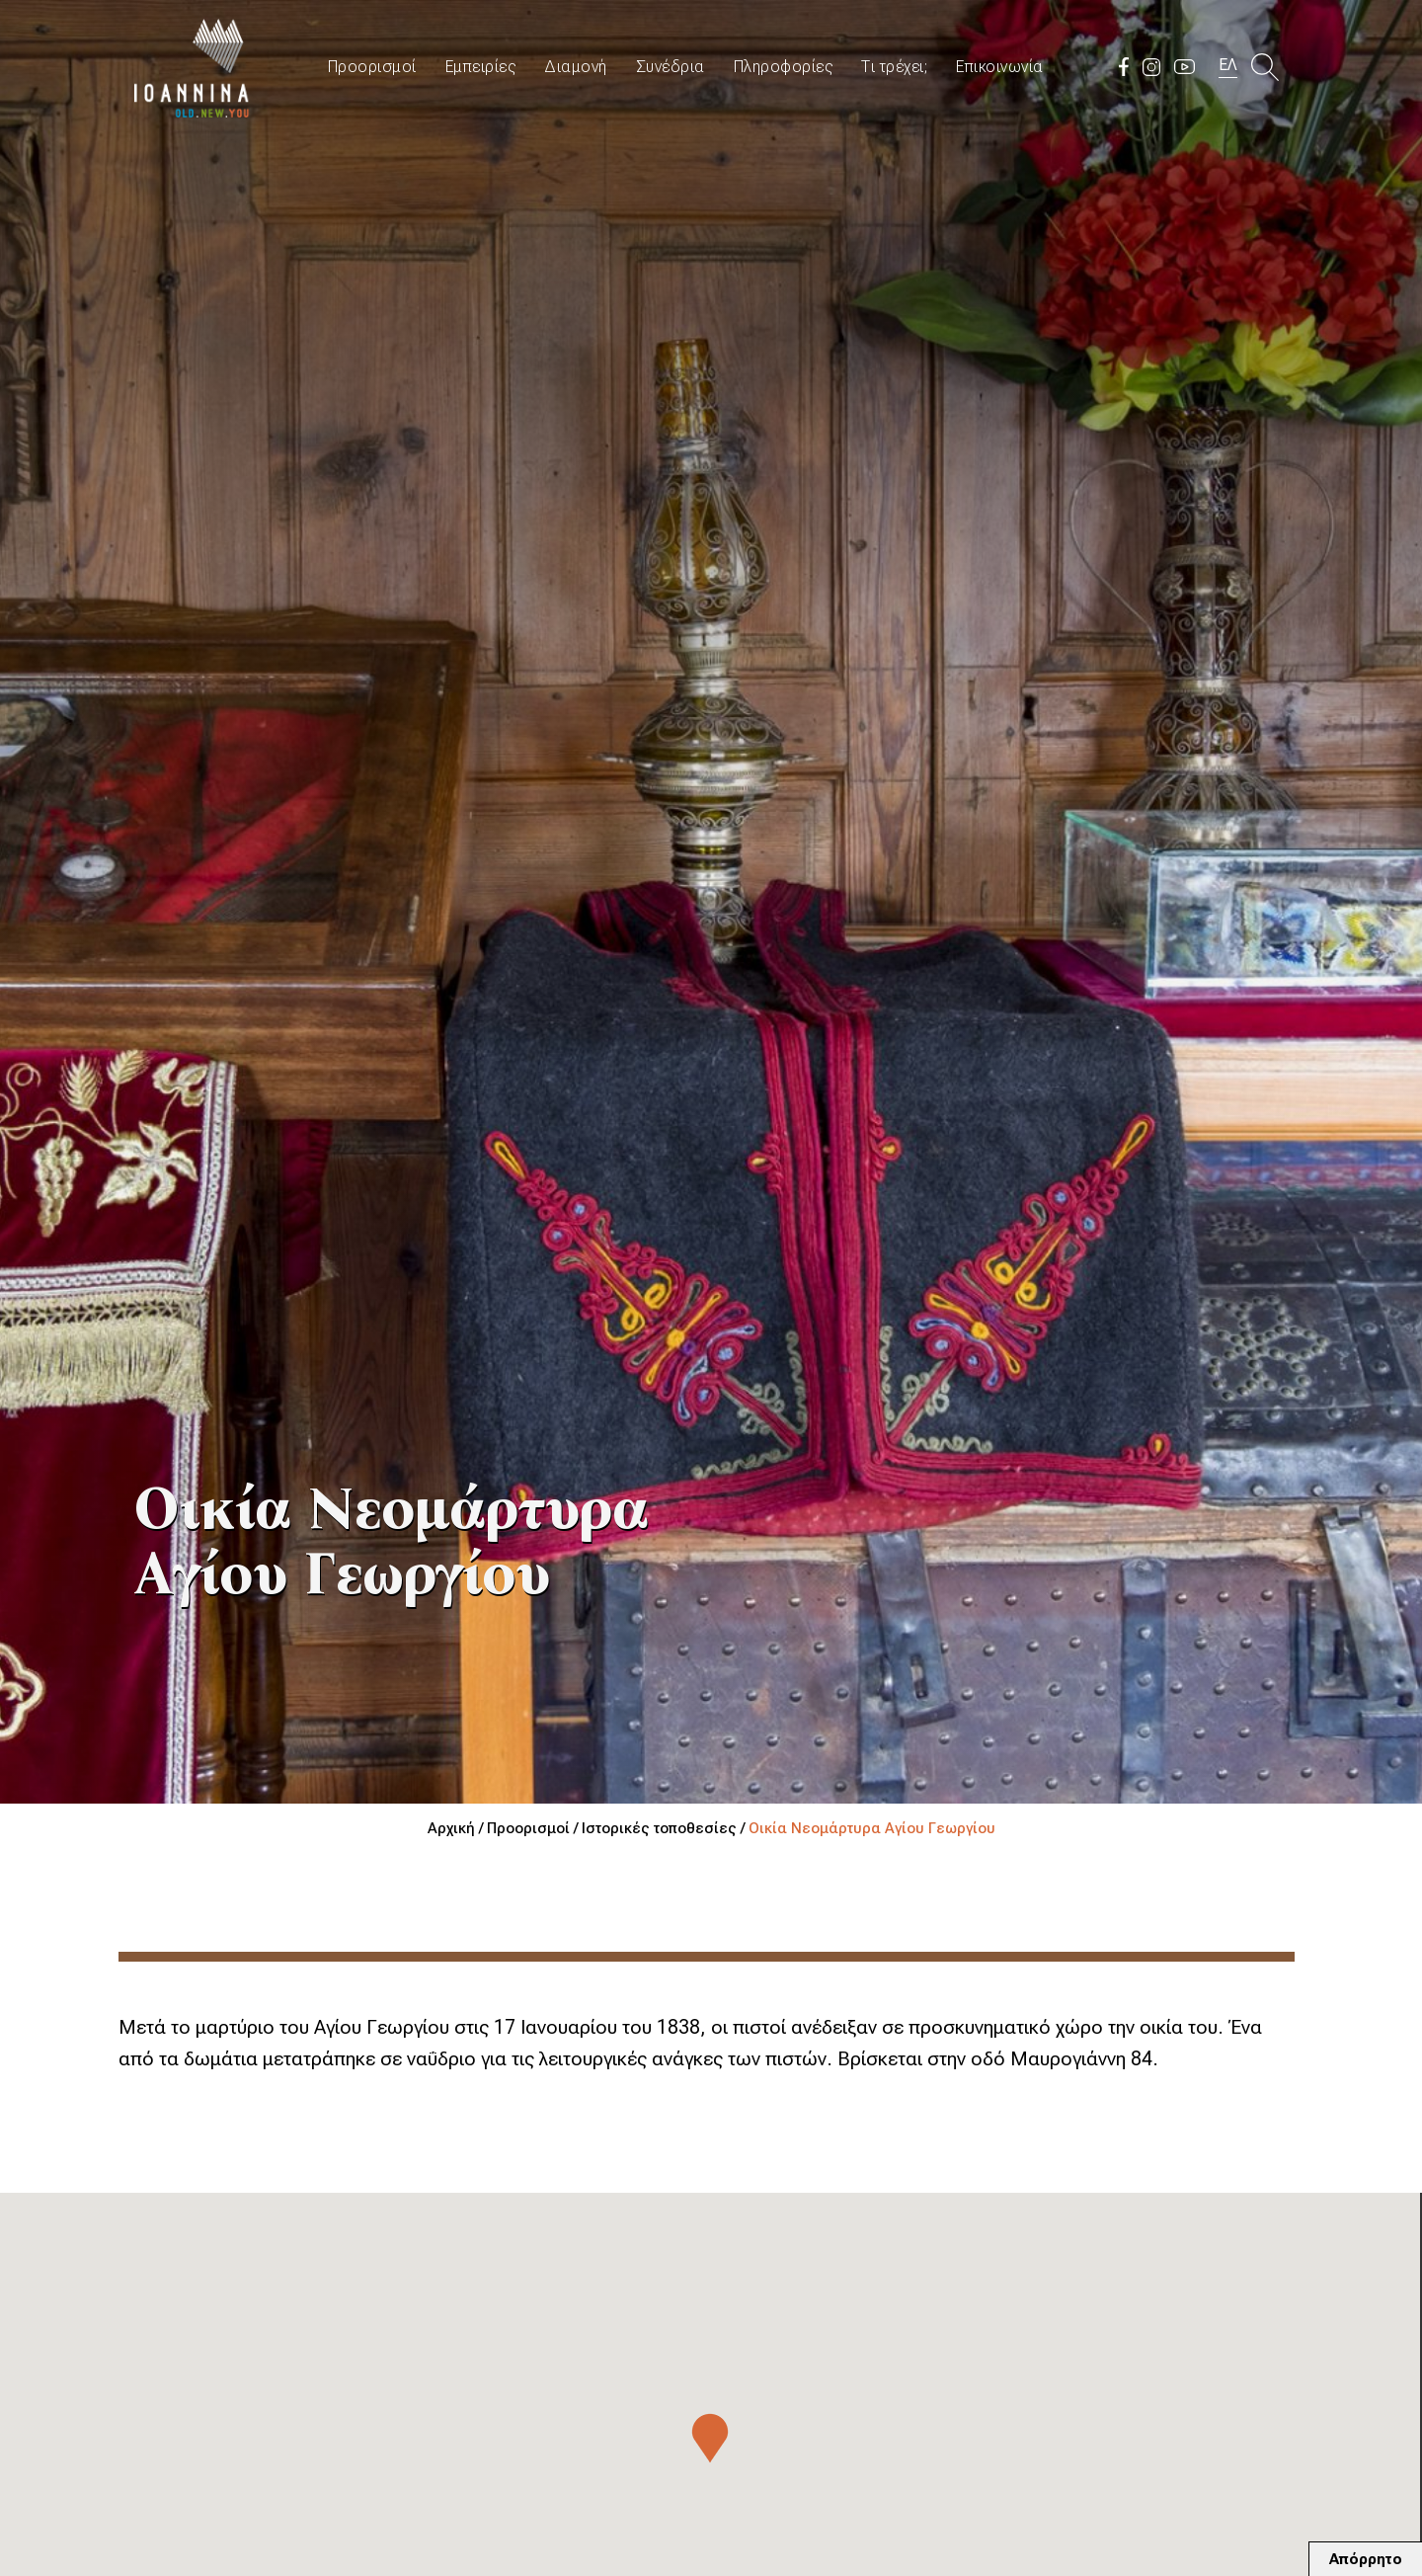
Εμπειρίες (480, 66)
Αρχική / (457, 1828)
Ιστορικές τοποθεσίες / (665, 1828)
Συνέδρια (670, 66)
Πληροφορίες (783, 66)
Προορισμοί (372, 66)
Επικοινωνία (1000, 66)
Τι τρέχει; (894, 66)
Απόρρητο (1365, 2559)
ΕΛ (1228, 64)
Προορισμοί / (534, 1828)
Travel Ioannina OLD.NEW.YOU (192, 66)
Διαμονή (575, 66)
